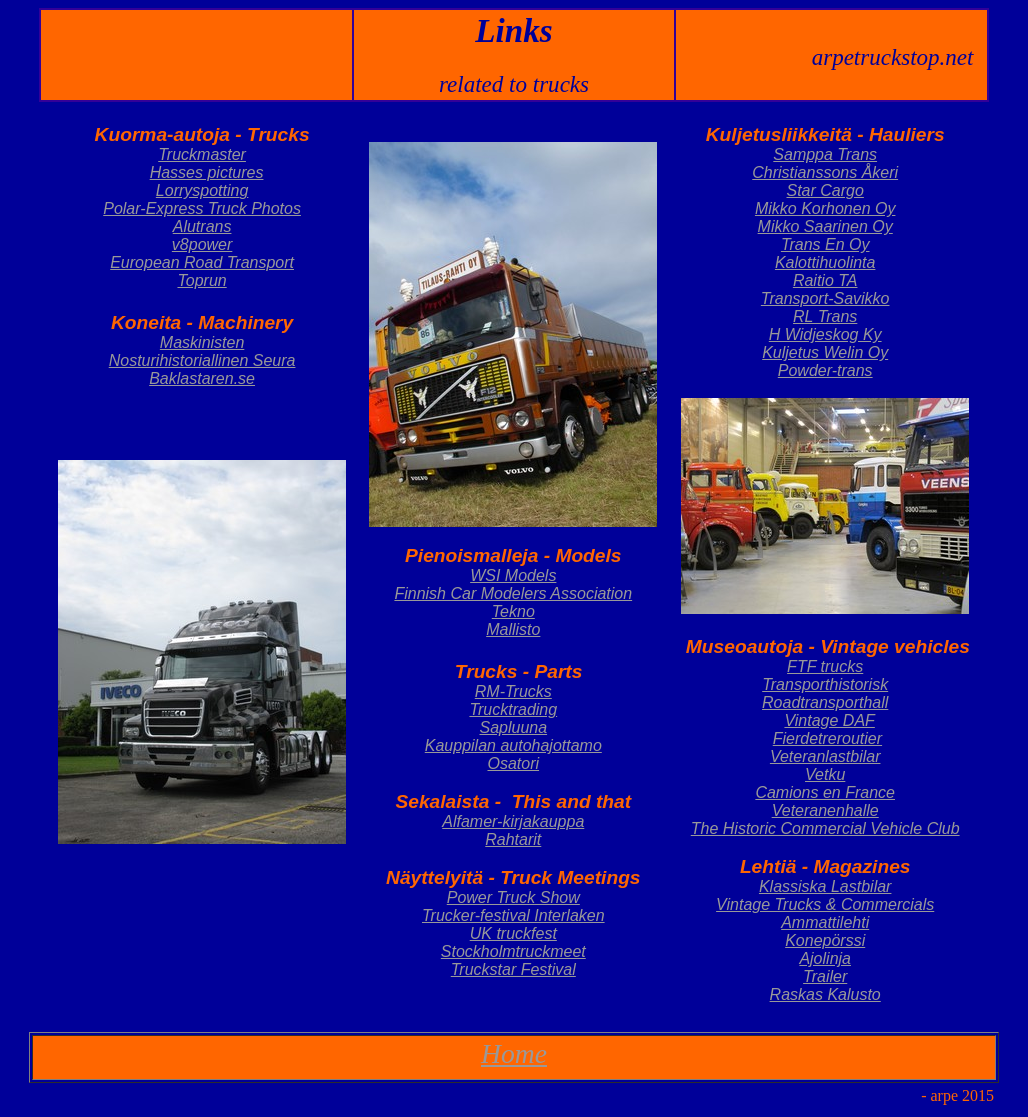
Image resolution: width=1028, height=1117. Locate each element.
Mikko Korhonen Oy (825, 208)
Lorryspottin (198, 190)
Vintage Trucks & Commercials (825, 904)
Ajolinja (825, 958)
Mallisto (513, 629)
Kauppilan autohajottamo (513, 745)
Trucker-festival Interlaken (513, 915)
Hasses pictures (207, 172)
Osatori (513, 763)
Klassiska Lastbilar (825, 886)
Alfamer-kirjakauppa (513, 821)
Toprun (201, 280)
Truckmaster (202, 154)
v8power (202, 244)
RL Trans (825, 316)
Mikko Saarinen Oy (825, 226)
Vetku (825, 774)
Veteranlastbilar (825, 756)
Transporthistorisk (825, 684)
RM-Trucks (513, 691)
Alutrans (202, 226)
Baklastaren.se (202, 378)
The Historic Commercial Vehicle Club (825, 828)
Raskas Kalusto (825, 994)
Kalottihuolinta (825, 262)
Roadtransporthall (825, 702)
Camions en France (825, 792)
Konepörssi (825, 940)
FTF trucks (825, 666)
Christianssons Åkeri (825, 172)
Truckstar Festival (513, 969)
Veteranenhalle (825, 810)
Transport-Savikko (825, 298)
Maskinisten (202, 342)
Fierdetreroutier (827, 738)
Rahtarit (513, 839)
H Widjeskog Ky (825, 334)
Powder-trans (825, 370)
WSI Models (513, 575)
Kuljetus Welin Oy (825, 352)
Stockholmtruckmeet (513, 951)
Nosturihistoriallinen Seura (202, 360)
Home (514, 1053)
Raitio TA (825, 280)
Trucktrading (513, 709)
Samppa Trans (825, 154)
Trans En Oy (825, 244)
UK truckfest (513, 933)
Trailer (825, 976)
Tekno (513, 611)
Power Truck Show (513, 897)
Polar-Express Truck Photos (202, 208)
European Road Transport (202, 262)
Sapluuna (513, 727)
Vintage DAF (829, 720)
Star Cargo (825, 190)
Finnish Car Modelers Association (513, 593)
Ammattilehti (825, 922)
